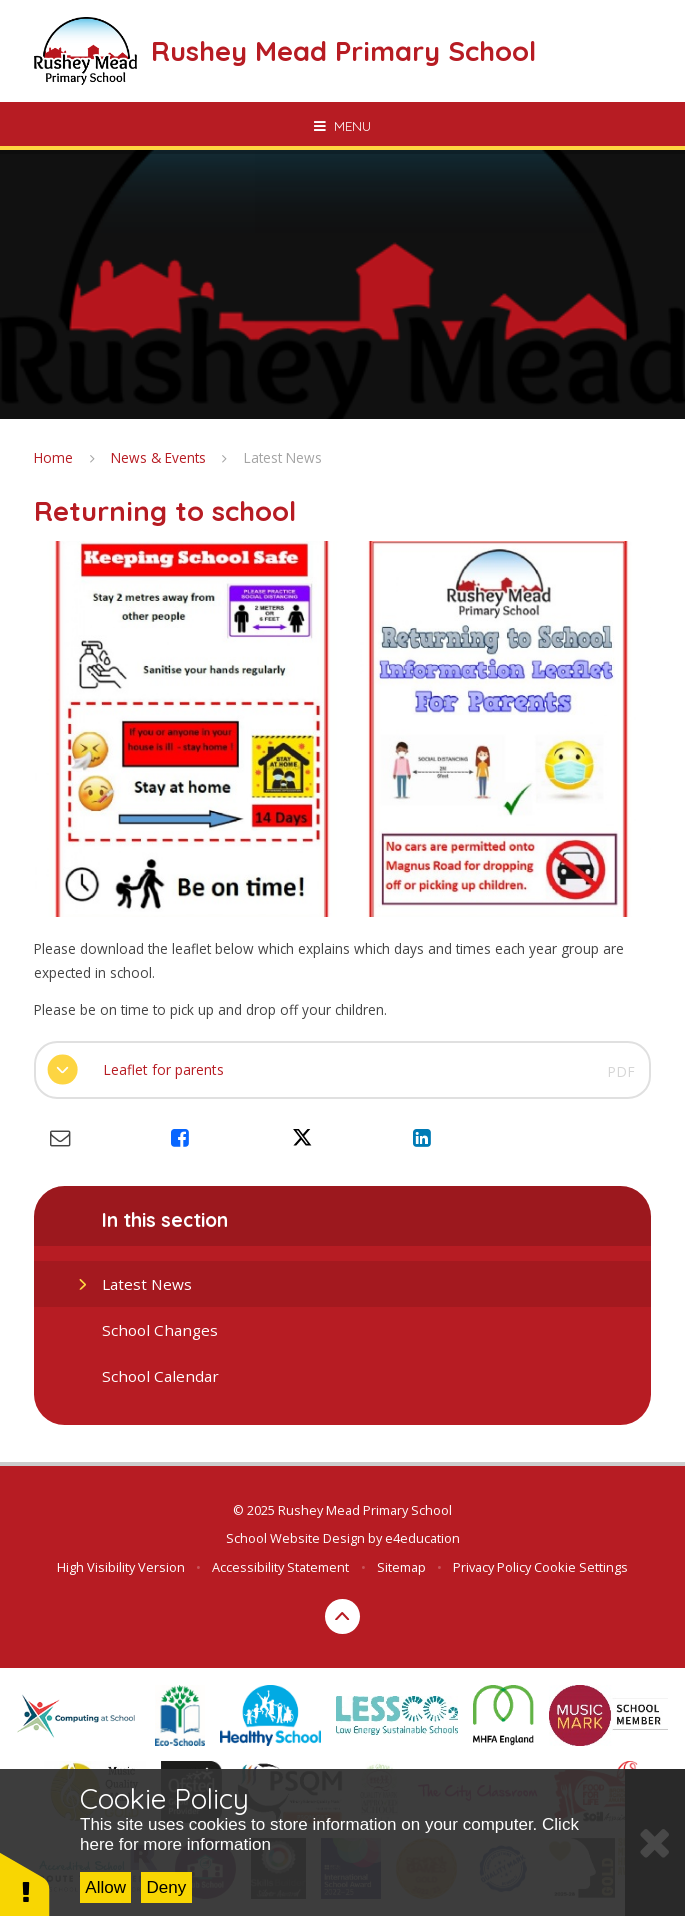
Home (53, 457)
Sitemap (401, 1567)
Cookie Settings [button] (581, 1567)
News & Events (158, 457)
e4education (422, 1538)
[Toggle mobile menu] (342, 126)
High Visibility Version (121, 1567)
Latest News (283, 457)
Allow (105, 1887)
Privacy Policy (492, 1567)
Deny (167, 1887)
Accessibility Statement (280, 1567)
